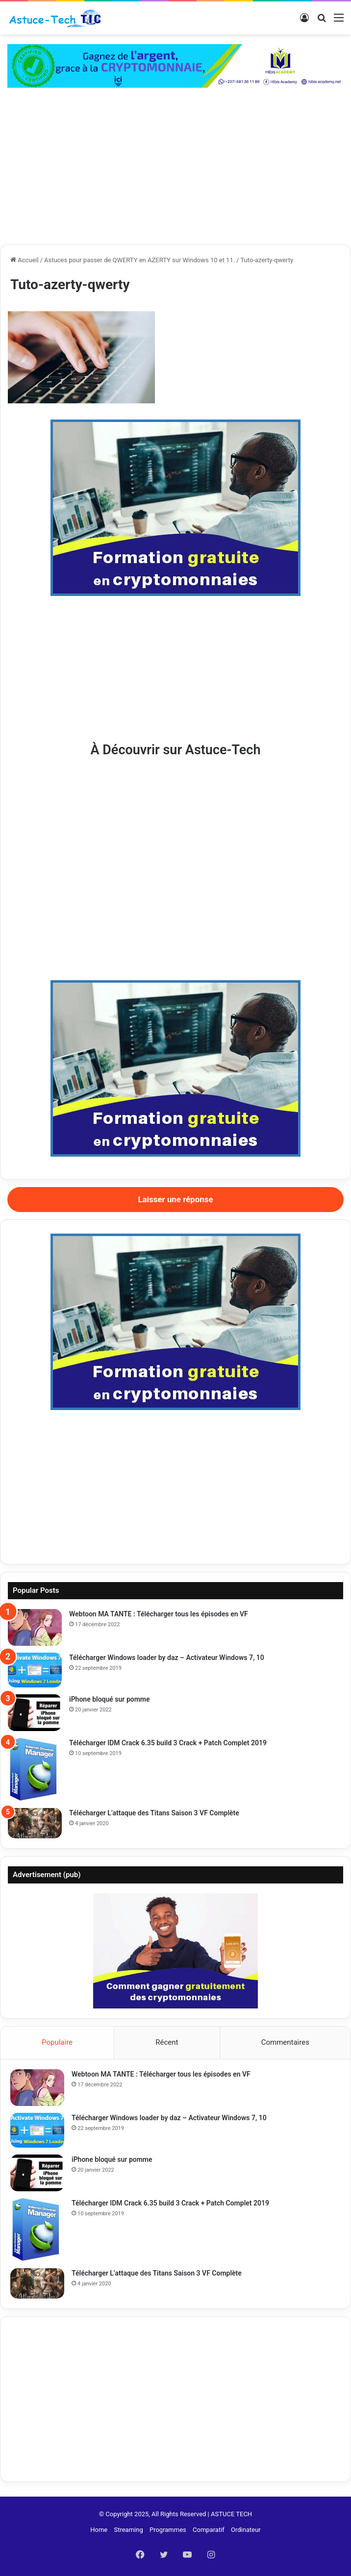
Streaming (128, 2529)
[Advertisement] (175, 171)
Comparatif (209, 2529)
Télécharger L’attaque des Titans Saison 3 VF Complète (154, 1813)
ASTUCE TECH (231, 2514)
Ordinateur (246, 2529)
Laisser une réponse (175, 1199)
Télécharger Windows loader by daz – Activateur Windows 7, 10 (166, 1657)
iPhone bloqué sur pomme (109, 1699)
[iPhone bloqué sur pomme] (35, 1712)
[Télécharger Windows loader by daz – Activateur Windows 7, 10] (35, 1670)
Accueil (24, 260)
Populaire (57, 2042)
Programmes (168, 2529)
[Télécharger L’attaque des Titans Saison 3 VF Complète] (35, 1823)
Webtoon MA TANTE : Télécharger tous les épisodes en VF (158, 1614)
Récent (166, 2042)
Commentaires (285, 2042)
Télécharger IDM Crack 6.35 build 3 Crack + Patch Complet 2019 (168, 1743)
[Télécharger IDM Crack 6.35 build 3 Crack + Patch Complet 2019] (35, 1769)
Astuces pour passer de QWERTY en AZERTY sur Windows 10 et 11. (139, 260)
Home (98, 2529)
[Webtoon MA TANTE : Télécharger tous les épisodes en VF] (35, 1627)
